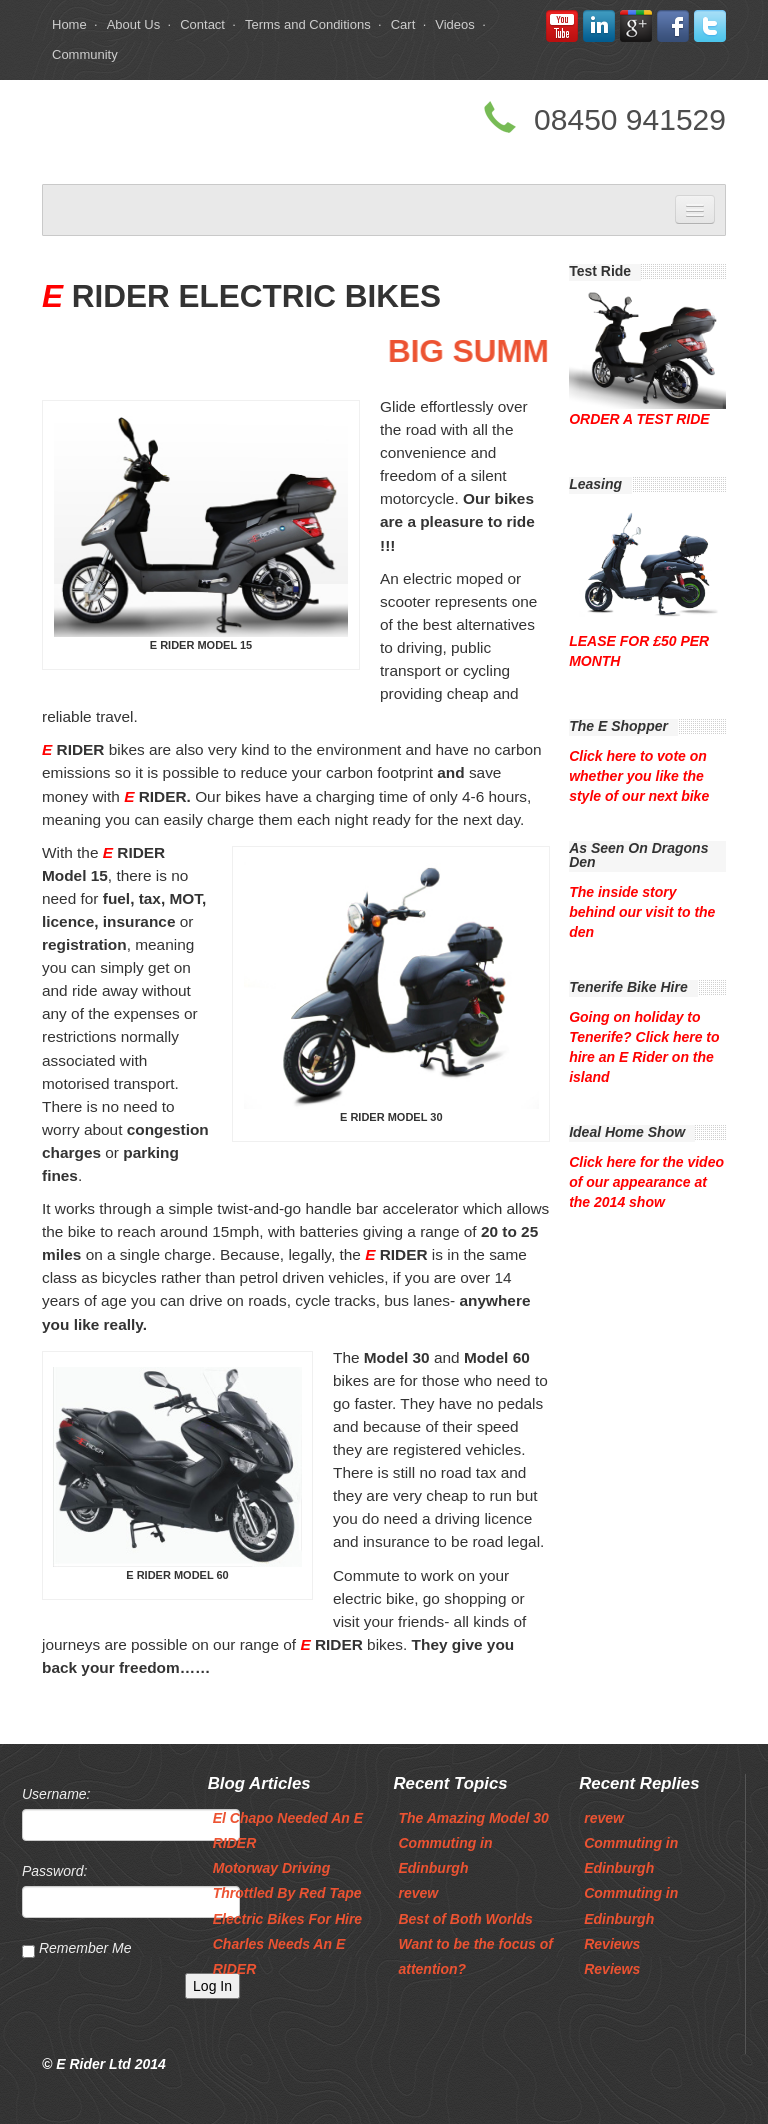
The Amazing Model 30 (473, 1818)
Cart (403, 24)
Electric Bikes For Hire (287, 1919)
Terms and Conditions (308, 24)
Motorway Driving (271, 1868)
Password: (54, 1871)
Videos (455, 24)
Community (85, 54)
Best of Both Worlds (465, 1919)
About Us (133, 24)
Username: (56, 1794)
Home (69, 24)
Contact (202, 24)
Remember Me (85, 1948)
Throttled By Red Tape (287, 1893)
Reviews (612, 1944)
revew (418, 1893)
